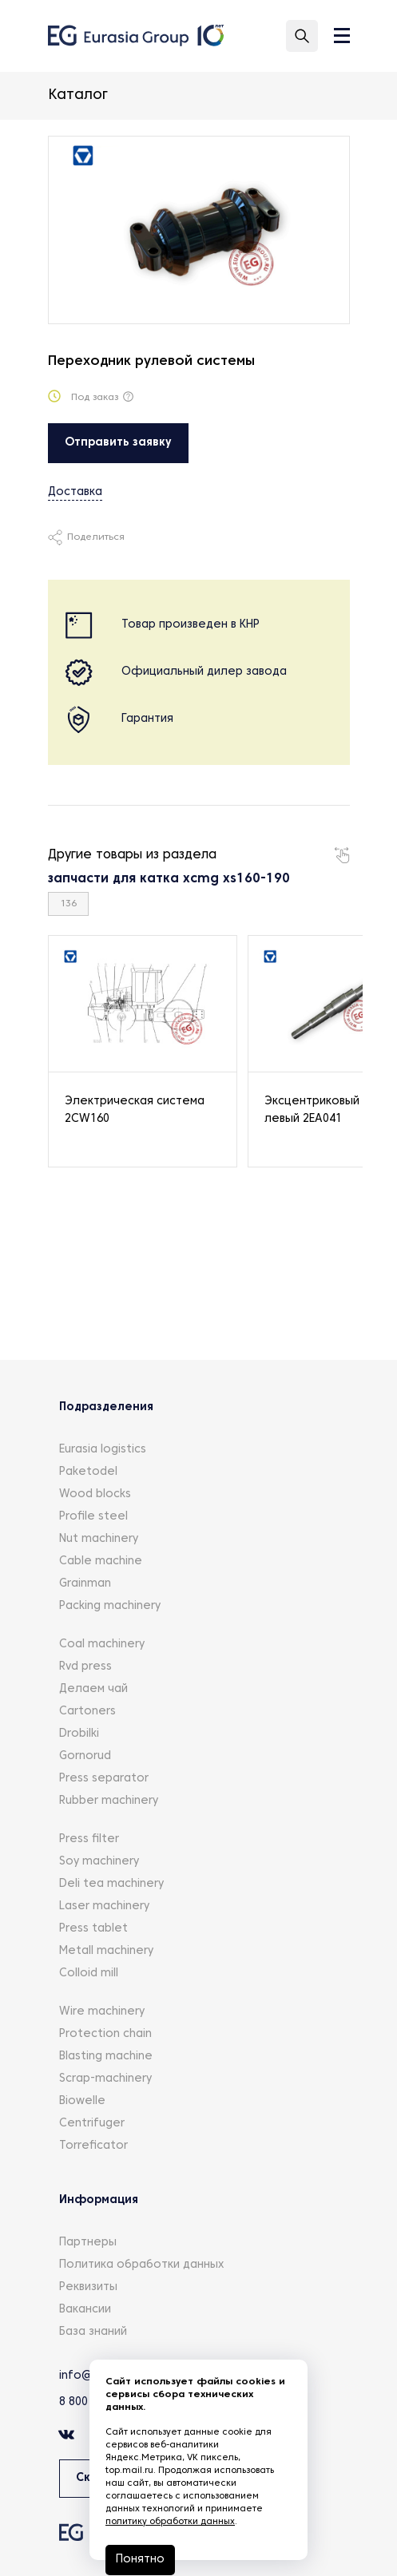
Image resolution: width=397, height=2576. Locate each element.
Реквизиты (88, 2287)
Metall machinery (106, 1951)
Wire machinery (102, 2012)
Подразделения (106, 1407)
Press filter (89, 1839)
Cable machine (100, 1561)
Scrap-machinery (105, 2079)
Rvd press (85, 1667)
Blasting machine (106, 2056)
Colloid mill (88, 1973)
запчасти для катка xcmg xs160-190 (169, 879)
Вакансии (85, 2310)
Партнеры (88, 2242)
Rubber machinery (108, 1801)
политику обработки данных (170, 2522)
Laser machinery (104, 1906)
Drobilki (79, 1734)
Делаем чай (93, 1689)
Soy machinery (99, 1862)
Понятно (140, 2559)
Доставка (75, 492)
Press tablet (93, 1929)
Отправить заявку (118, 443)
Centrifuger (92, 2123)
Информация (98, 2200)
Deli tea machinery (111, 1884)
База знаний (93, 2332)
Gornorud (85, 1756)
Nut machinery (98, 1539)
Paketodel (88, 1472)
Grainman (85, 1584)
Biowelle (82, 2101)
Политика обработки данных (141, 2265)
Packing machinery (110, 1606)
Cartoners (87, 1711)
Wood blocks (95, 1494)
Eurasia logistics (102, 1450)
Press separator (104, 1778)
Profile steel (93, 1517)
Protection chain (105, 2034)
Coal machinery (102, 1644)
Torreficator (93, 2146)
